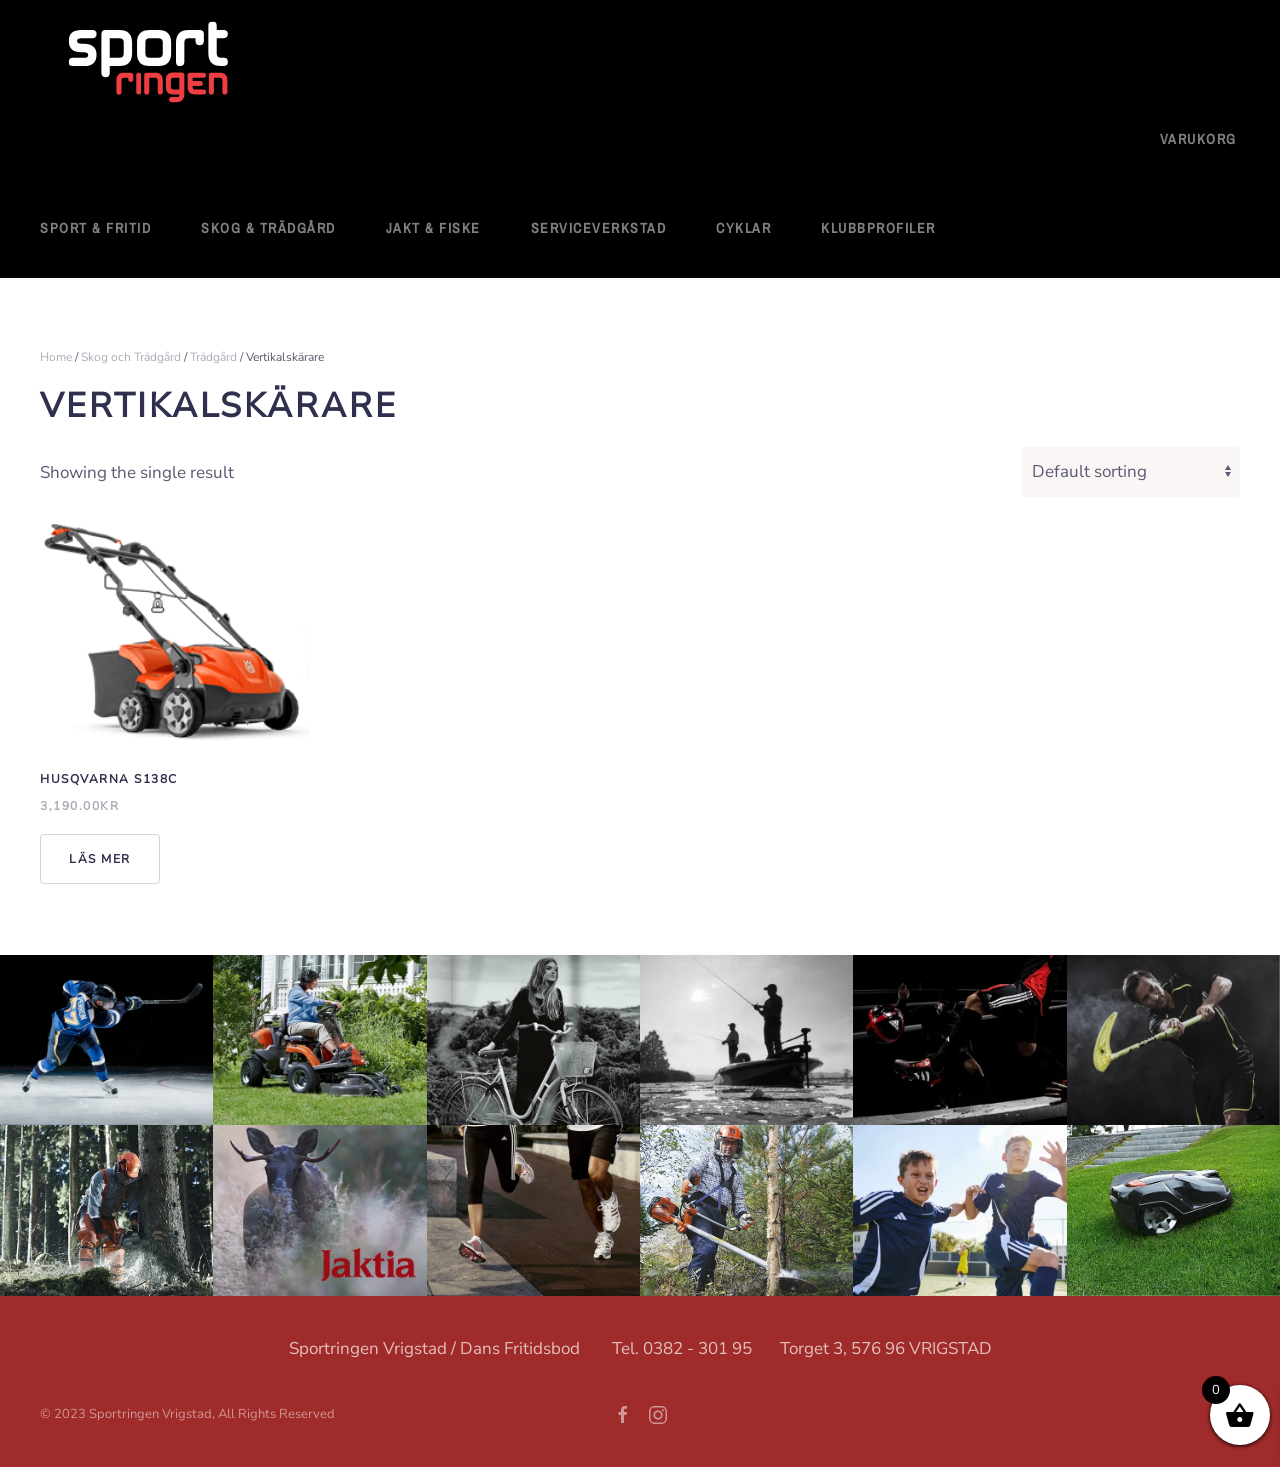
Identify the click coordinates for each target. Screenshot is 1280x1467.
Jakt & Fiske (433, 228)
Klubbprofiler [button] (878, 228)
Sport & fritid (95, 228)
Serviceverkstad (599, 228)
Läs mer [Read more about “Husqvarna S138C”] (100, 859)
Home (56, 357)
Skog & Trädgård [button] (268, 228)
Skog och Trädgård (131, 357)
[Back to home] (150, 64)
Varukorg (1198, 139)
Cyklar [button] (743, 228)
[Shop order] (1131, 472)
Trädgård (213, 357)
